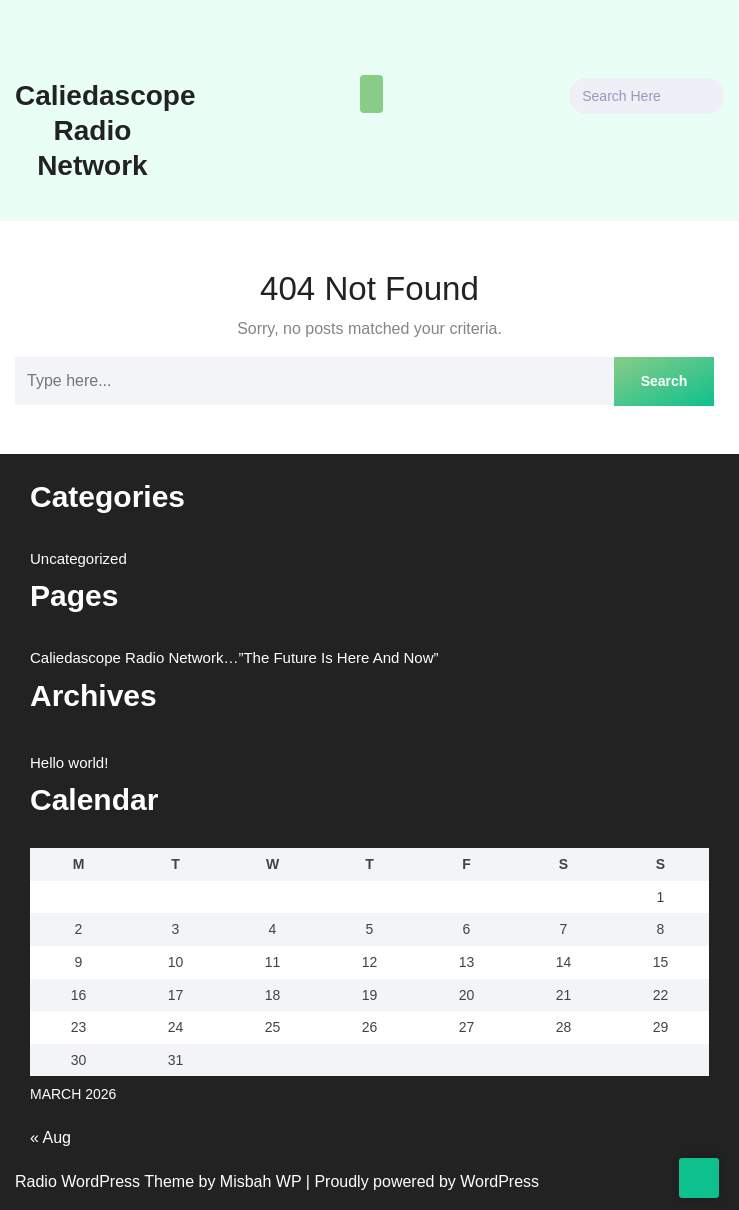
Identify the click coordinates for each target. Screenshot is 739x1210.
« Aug (51, 1138)
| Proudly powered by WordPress (421, 1182)
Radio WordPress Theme (105, 1182)
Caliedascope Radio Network (99, 130)
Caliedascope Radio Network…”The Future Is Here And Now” (228, 657)
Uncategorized (77, 558)
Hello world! (69, 762)
